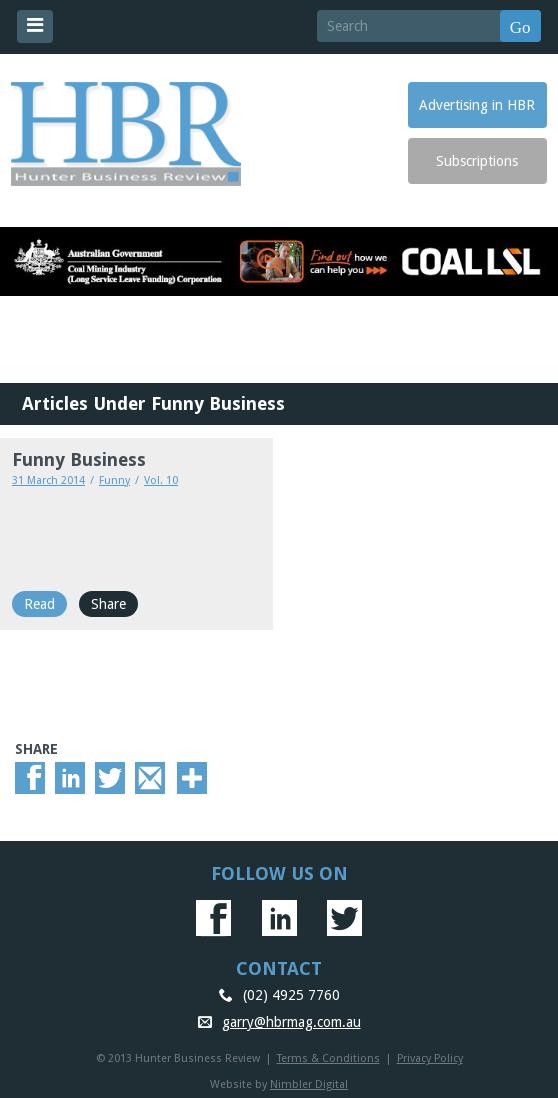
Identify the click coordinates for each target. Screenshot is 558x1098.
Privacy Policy (430, 1058)
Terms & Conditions (328, 1058)
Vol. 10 (161, 480)
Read (39, 604)
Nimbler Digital (309, 1084)
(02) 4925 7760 (291, 995)
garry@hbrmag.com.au (291, 1022)
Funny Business (79, 459)
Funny (114, 480)
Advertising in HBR (477, 105)
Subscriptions (477, 161)
